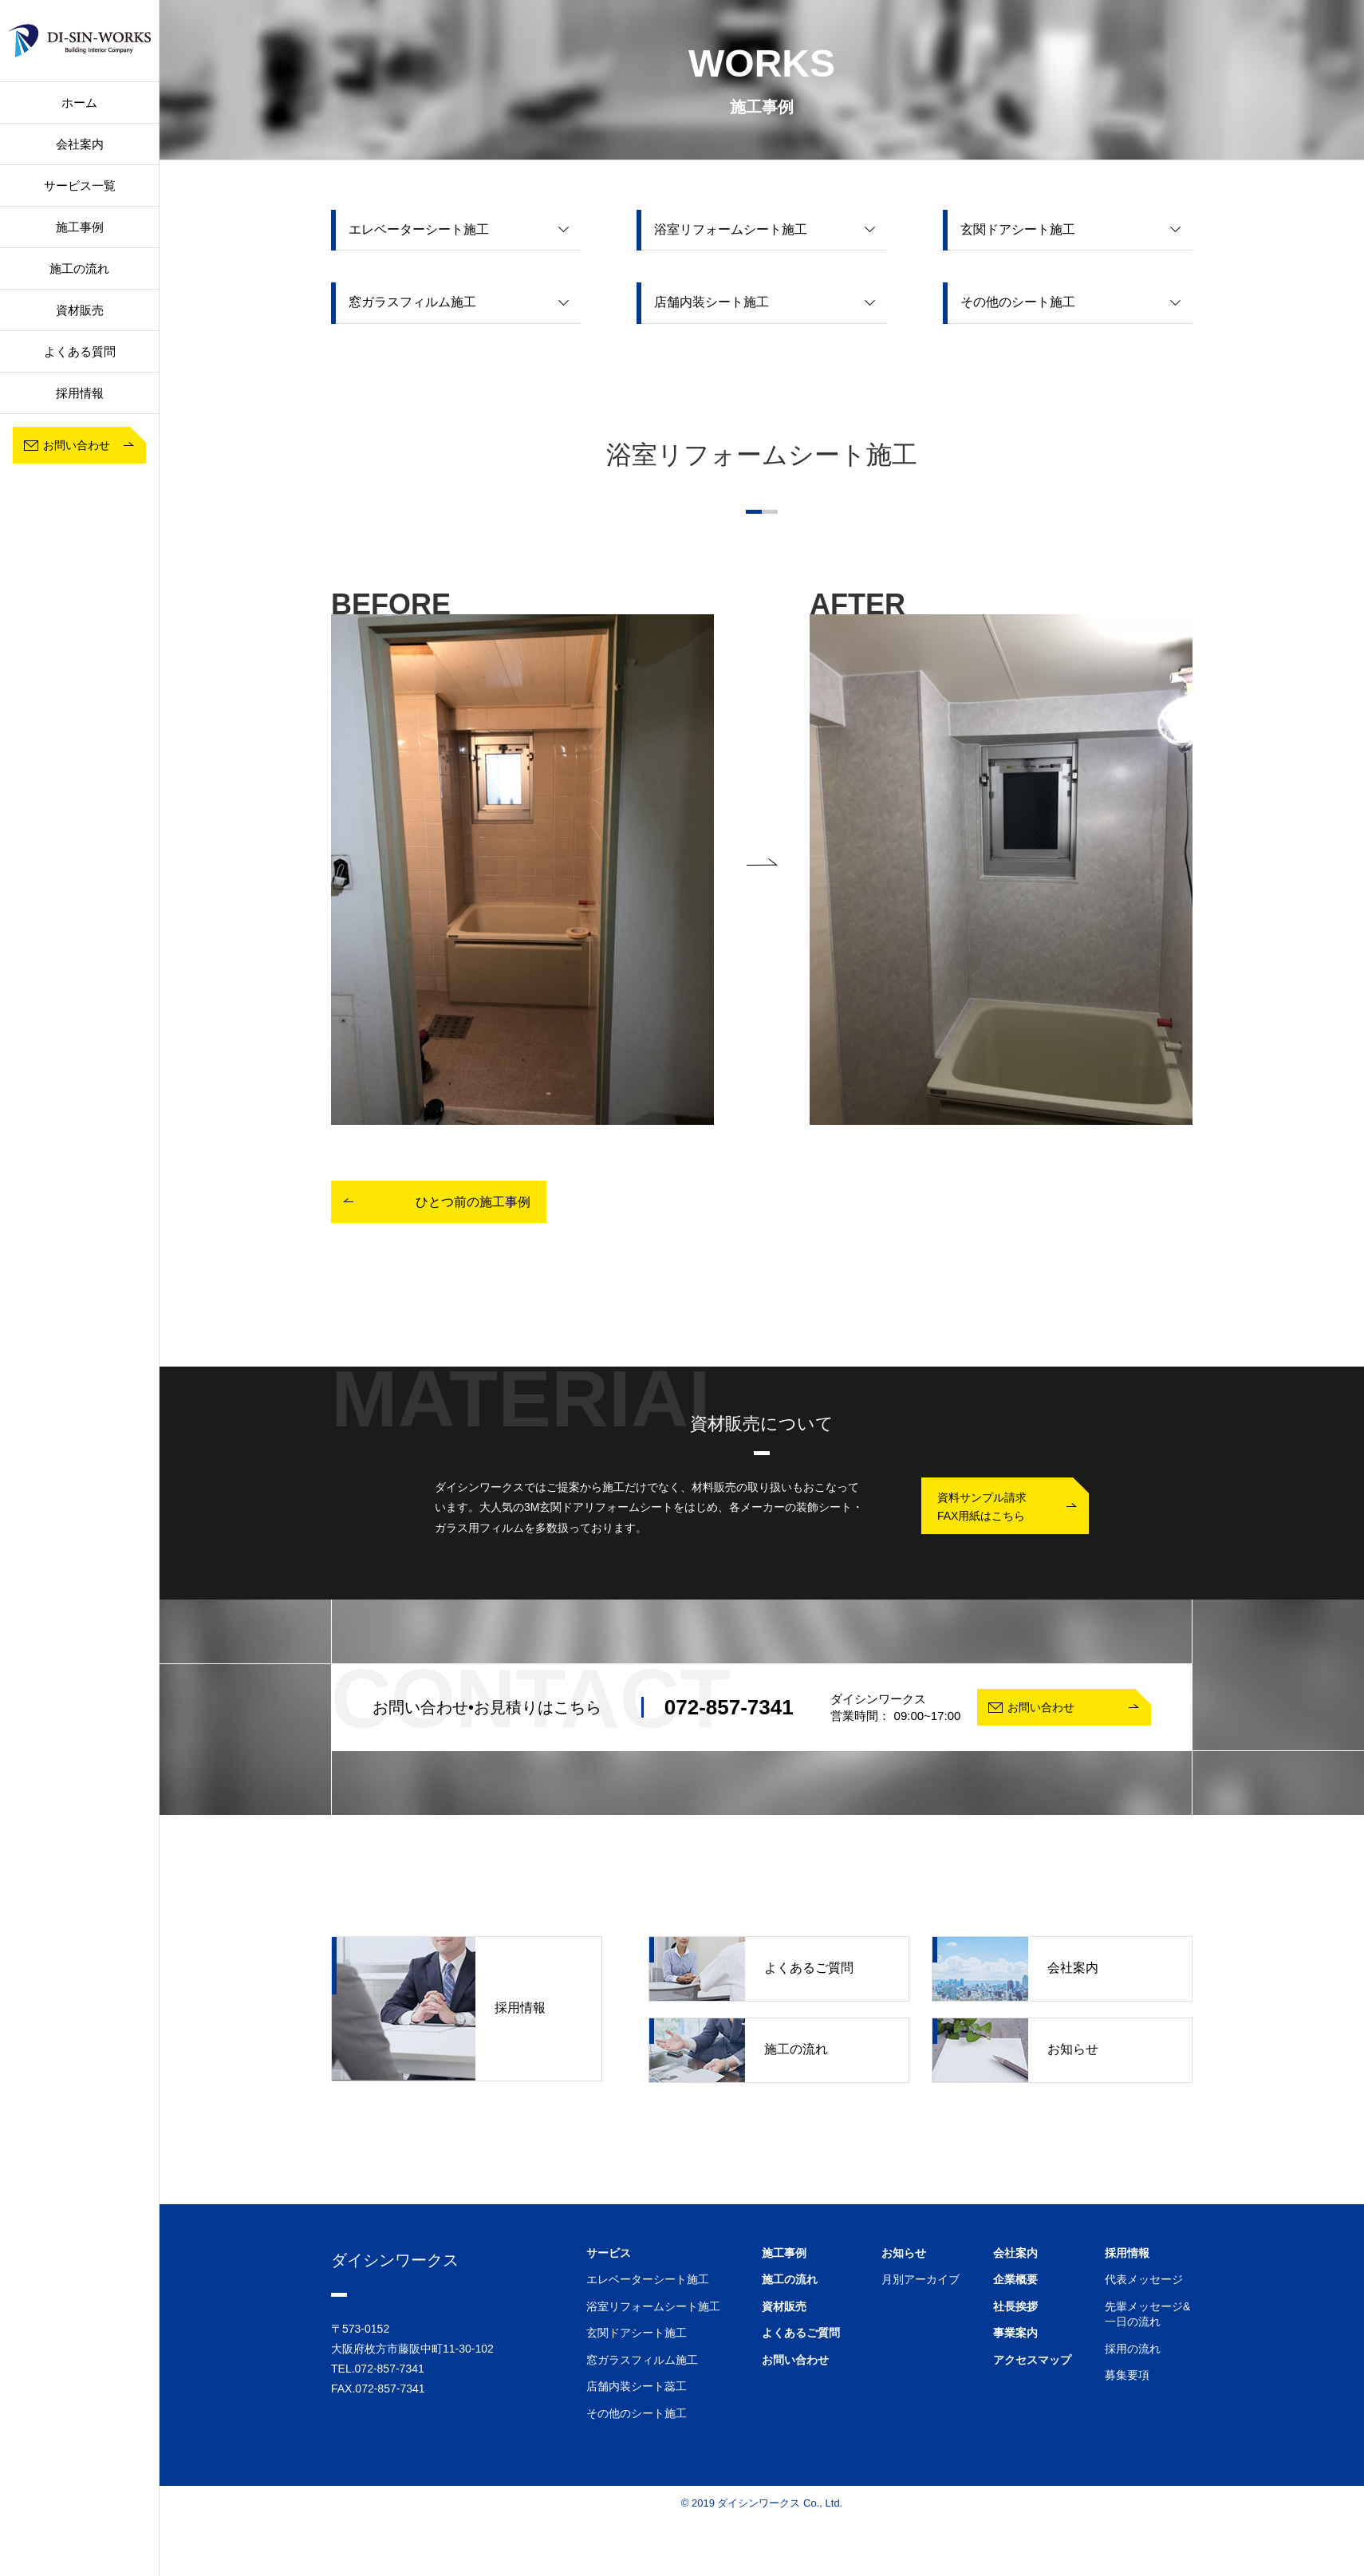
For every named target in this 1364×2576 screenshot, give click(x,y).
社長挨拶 (1015, 2306)
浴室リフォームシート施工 (653, 2306)
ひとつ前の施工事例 (473, 1202)
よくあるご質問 (751, 1969)
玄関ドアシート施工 (636, 2332)
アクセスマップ (1032, 2359)
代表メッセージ (1144, 2279)
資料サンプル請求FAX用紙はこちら (982, 1506)
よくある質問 (80, 351)
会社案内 (80, 144)
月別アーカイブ (920, 2279)
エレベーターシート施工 (647, 2279)
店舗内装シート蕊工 (636, 2386)
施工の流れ (79, 268)
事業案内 (1015, 2332)
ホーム (79, 102)
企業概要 (1015, 2279)
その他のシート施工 (636, 2413)
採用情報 (439, 2009)
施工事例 (784, 2253)
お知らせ (1015, 2050)
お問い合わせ (795, 2359)
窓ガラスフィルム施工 (642, 2359)
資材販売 (80, 310)
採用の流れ (1133, 2348)
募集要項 (1127, 2375)
